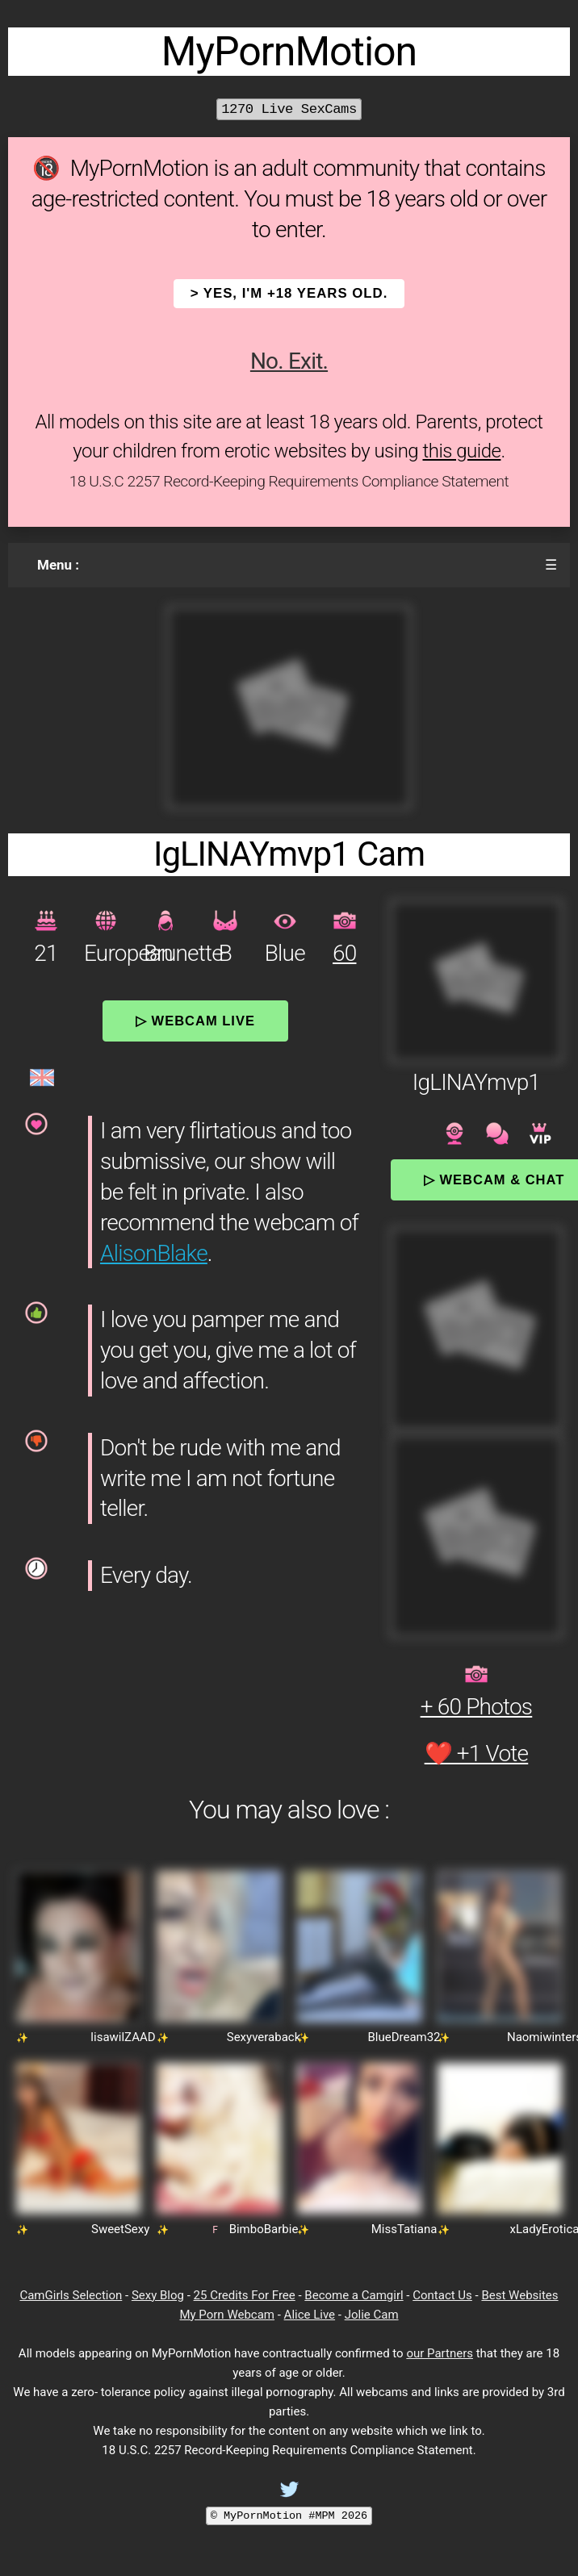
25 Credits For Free (244, 2295)
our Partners (439, 2353)
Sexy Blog (158, 2295)
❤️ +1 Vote (477, 1753)
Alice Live (309, 2314)
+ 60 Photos (477, 1706)
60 (344, 953)
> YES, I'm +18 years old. (289, 293)
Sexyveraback (264, 2037)
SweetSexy (120, 2229)
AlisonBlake (153, 1253)
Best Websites (519, 2295)
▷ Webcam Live (195, 1020)
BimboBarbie (264, 2229)
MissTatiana (404, 2229)
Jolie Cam (372, 2314)
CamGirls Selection (70, 2295)
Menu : (58, 565)
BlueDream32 (403, 2037)
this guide (461, 451)
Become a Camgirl (353, 2295)
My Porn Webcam (226, 2314)
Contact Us (442, 2295)
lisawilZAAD (122, 2037)
